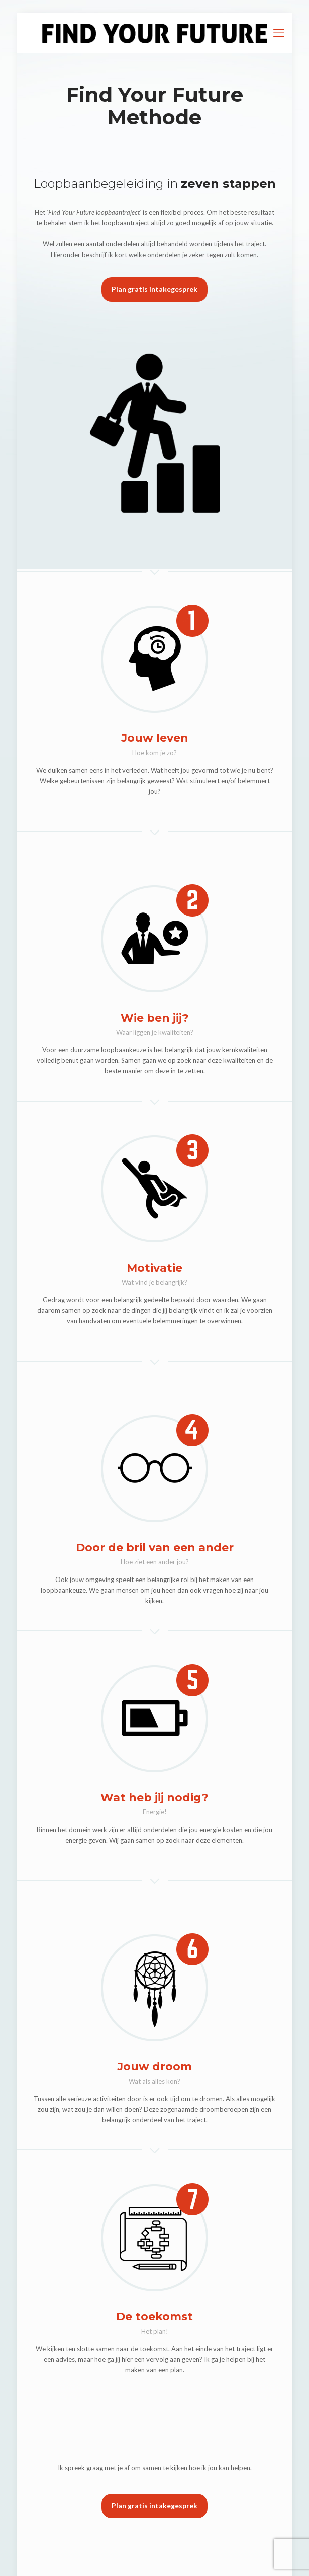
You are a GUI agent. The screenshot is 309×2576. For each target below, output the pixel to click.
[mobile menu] (278, 32)
